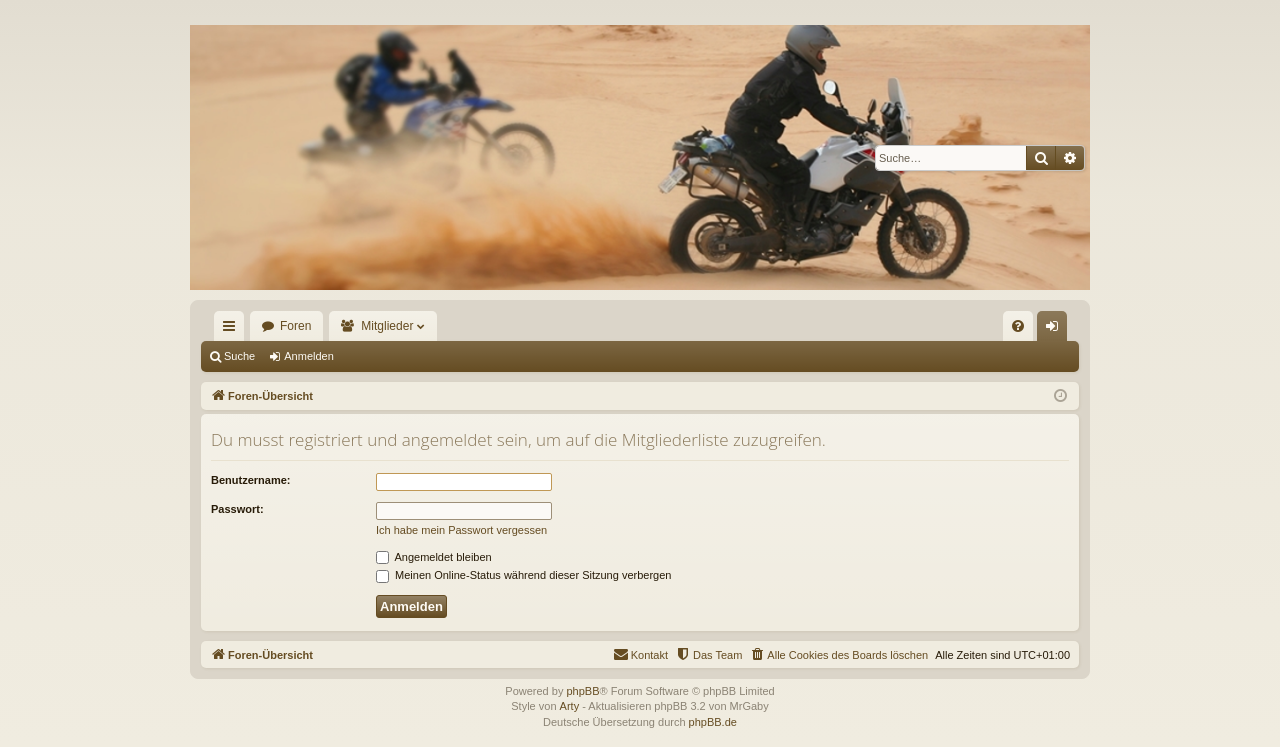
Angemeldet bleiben (434, 557)
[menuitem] (1018, 326)
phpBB (582, 691)
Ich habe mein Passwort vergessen (461, 530)
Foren (295, 326)
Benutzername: (250, 480)
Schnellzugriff (233, 330)
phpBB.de (713, 722)
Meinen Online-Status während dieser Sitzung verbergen (523, 575)
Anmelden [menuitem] (1056, 330)
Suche (239, 356)
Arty (570, 706)
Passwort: (237, 509)
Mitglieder (387, 326)
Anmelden (309, 356)
